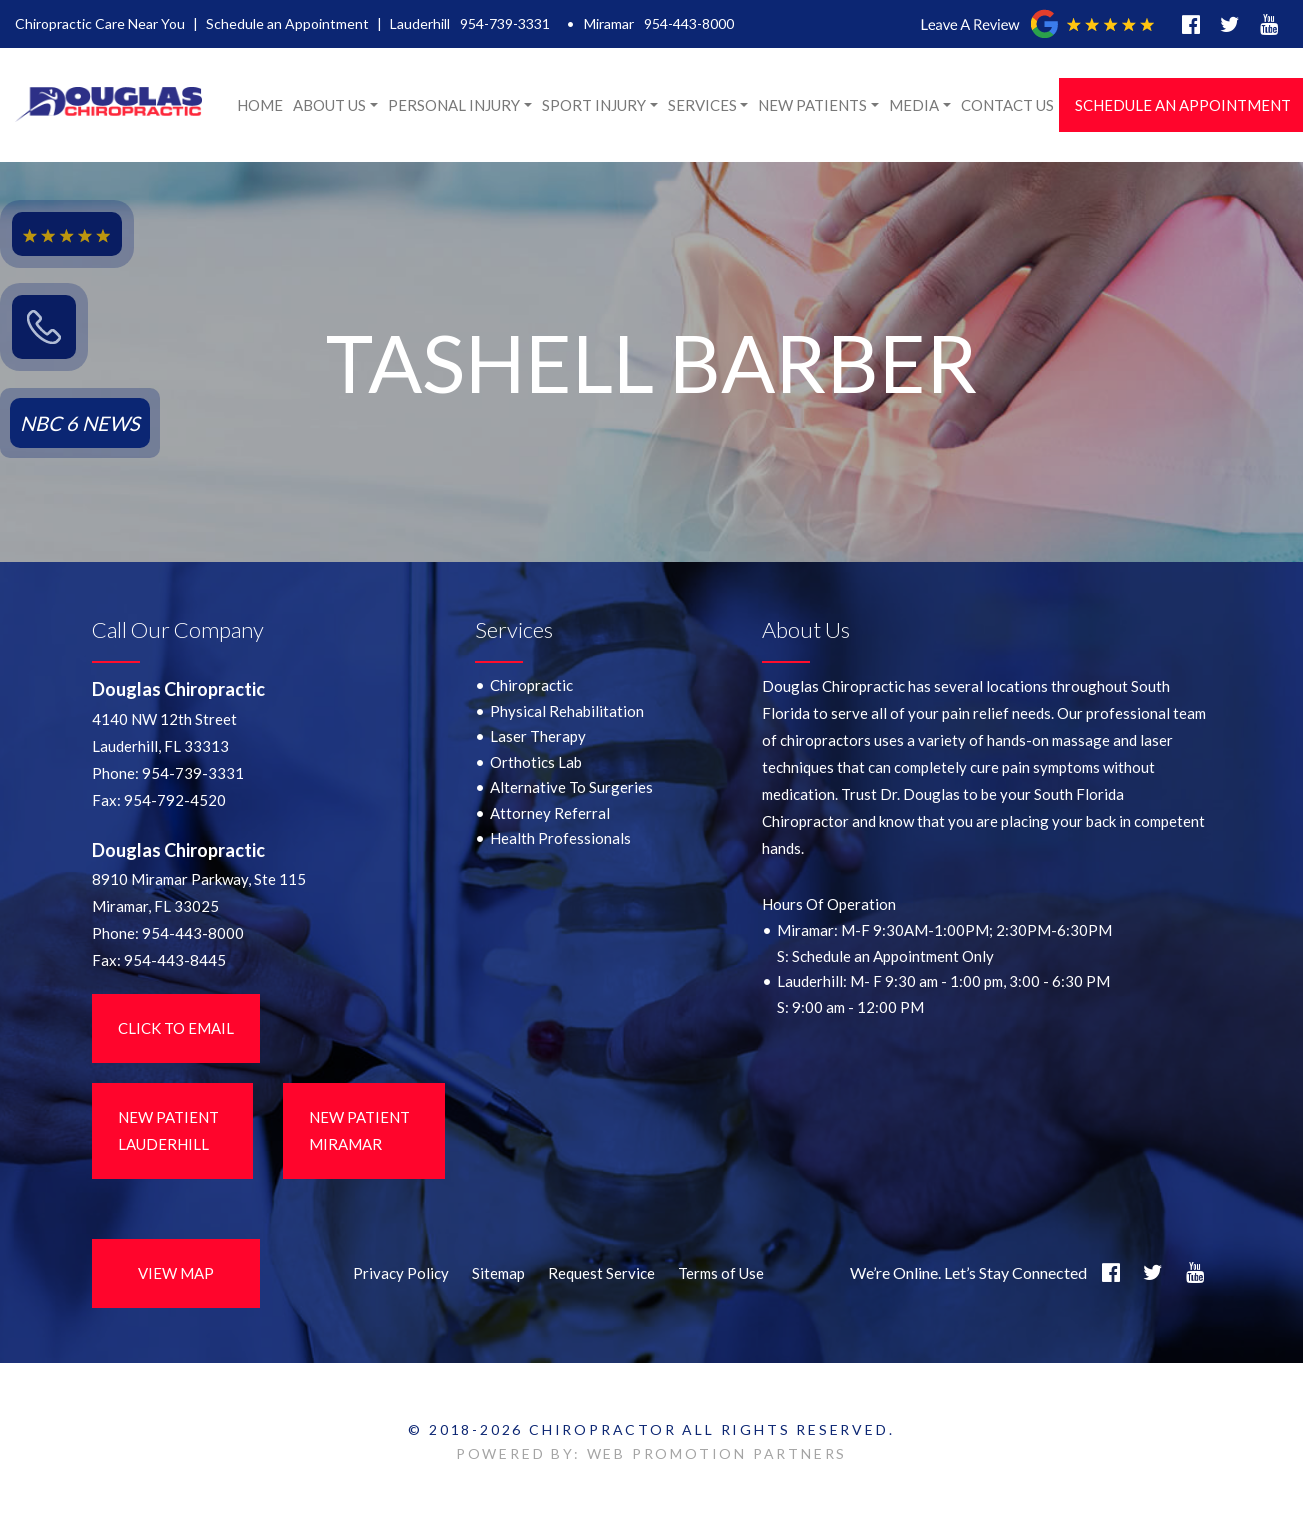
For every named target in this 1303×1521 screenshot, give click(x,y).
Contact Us (1007, 105)
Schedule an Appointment (287, 23)
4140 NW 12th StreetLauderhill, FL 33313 (164, 732)
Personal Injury (454, 105)
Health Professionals (560, 838)
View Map (176, 1273)
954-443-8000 (689, 23)
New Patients (812, 105)
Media (914, 105)
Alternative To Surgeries (571, 787)
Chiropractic (531, 685)
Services (702, 105)
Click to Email (176, 1028)
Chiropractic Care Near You (100, 23)
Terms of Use (721, 1273)
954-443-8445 (175, 960)
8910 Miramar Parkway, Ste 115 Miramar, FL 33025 (199, 892)
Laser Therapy (538, 736)
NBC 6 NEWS (80, 423)
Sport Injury (594, 105)
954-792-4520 (175, 800)
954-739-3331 (505, 23)
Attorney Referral (550, 813)
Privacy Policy (401, 1273)
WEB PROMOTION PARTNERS (717, 1453)
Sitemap (498, 1273)
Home (260, 105)
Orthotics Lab (536, 762)
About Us (329, 105)
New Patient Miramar (359, 1130)
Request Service (601, 1273)
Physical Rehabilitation (567, 711)
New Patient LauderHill (168, 1130)
